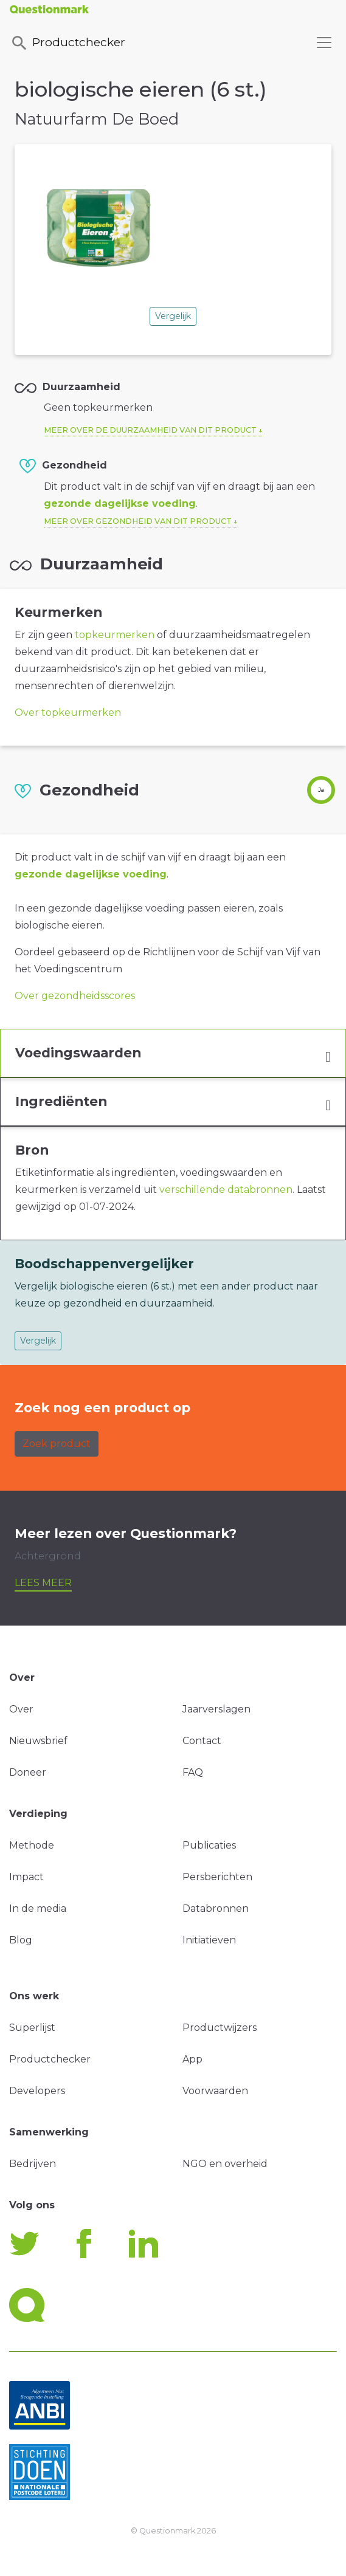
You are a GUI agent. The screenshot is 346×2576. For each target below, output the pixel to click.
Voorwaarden (215, 2091)
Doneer (27, 1772)
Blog (20, 1940)
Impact (26, 1877)
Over (21, 1709)
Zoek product (56, 1443)
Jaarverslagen (216, 1709)
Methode (31, 1845)
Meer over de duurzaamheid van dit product (150, 429)
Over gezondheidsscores (75, 995)
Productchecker (67, 43)
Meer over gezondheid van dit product (138, 521)
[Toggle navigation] (324, 42)
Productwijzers (219, 2027)
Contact (201, 1741)
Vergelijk (173, 316)
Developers (37, 2091)
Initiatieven (209, 1940)
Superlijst (32, 2027)
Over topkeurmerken (68, 712)
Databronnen (215, 1908)
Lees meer (43, 1583)
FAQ (192, 1772)
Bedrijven (32, 2163)
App (192, 2059)
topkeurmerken (114, 635)
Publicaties (209, 1845)
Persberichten (217, 1877)
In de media (37, 1908)
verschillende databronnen (225, 1189)
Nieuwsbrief (38, 1741)
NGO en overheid (225, 2163)
